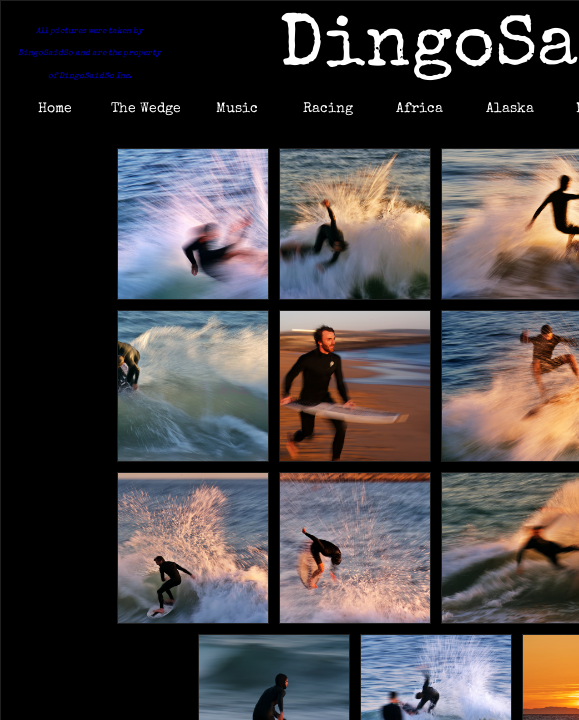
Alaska (510, 109)
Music (237, 109)
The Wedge (146, 109)
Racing (328, 109)
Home (55, 109)
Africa (419, 109)
